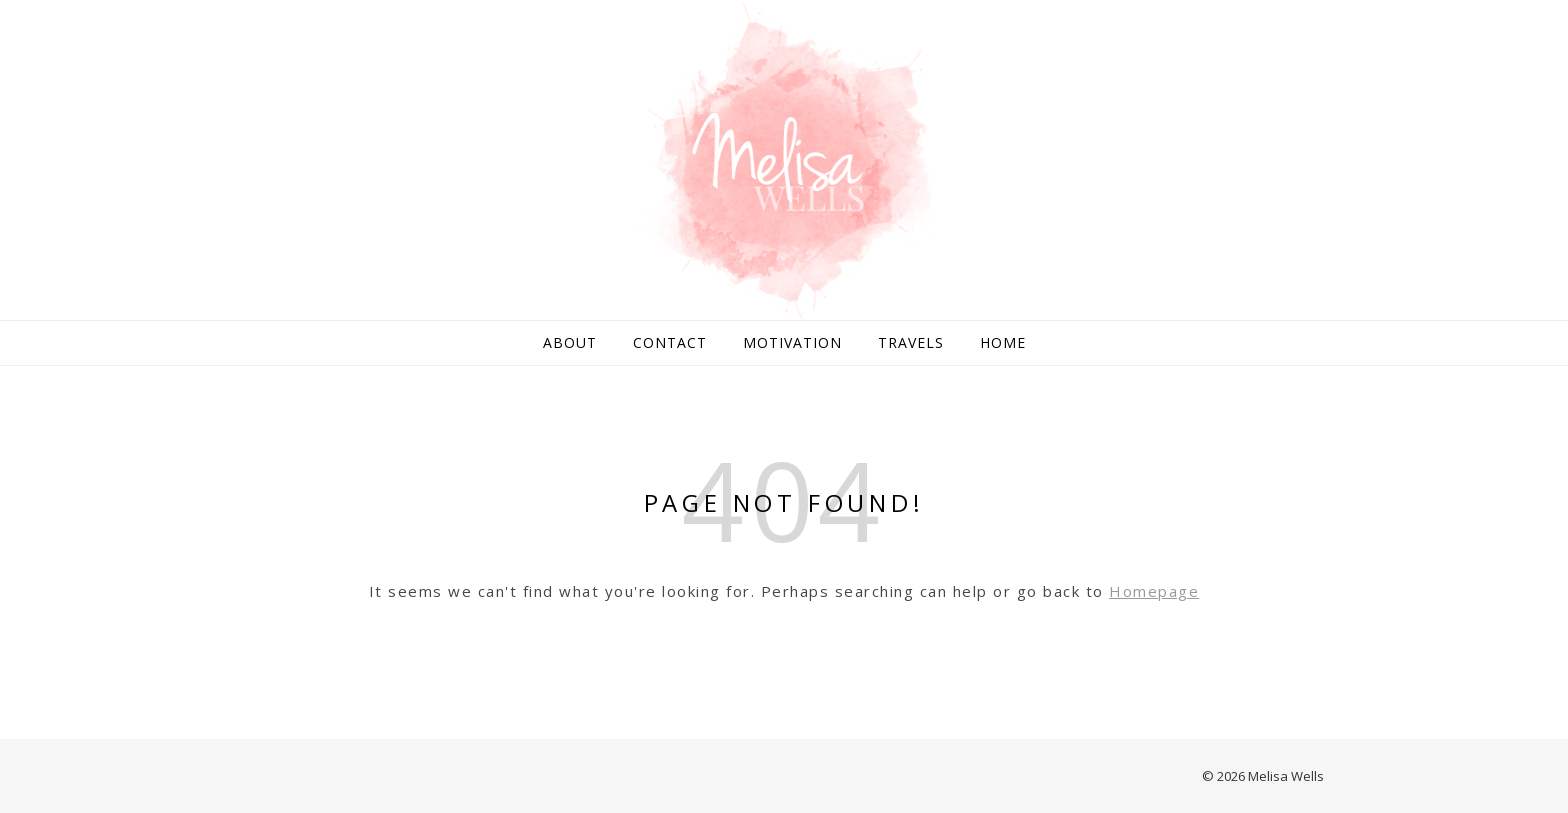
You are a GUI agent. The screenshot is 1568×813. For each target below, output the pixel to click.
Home (1003, 342)
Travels (911, 342)
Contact (670, 342)
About (570, 342)
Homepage (1154, 591)
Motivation (792, 342)
